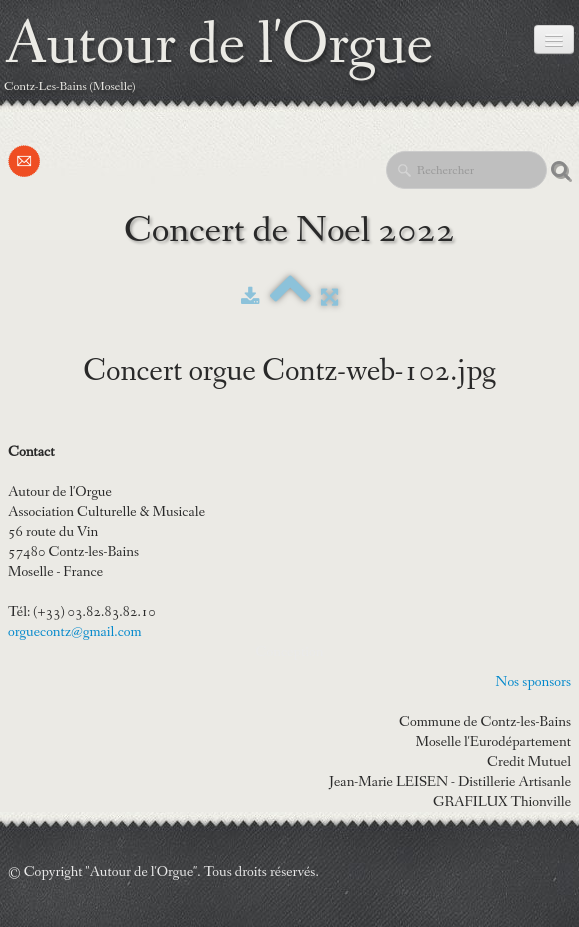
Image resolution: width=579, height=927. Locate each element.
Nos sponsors (533, 682)
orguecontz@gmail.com (75, 632)
